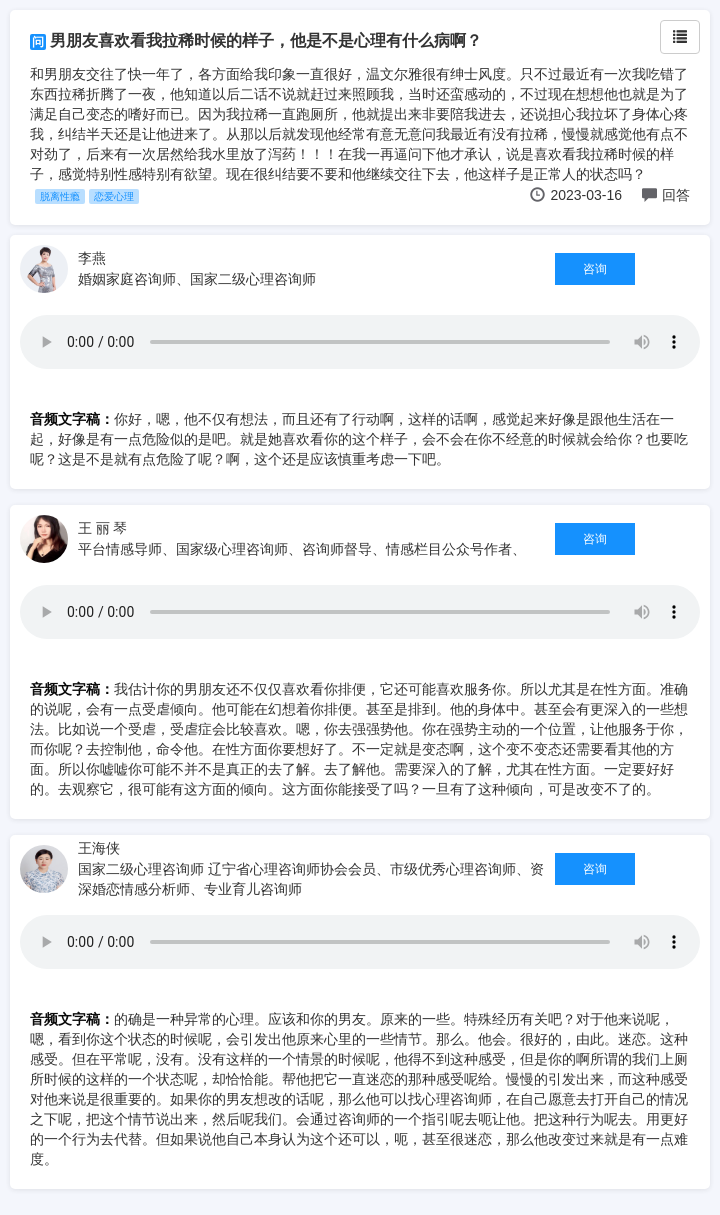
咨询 (595, 269)
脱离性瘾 (60, 196)
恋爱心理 (114, 196)
